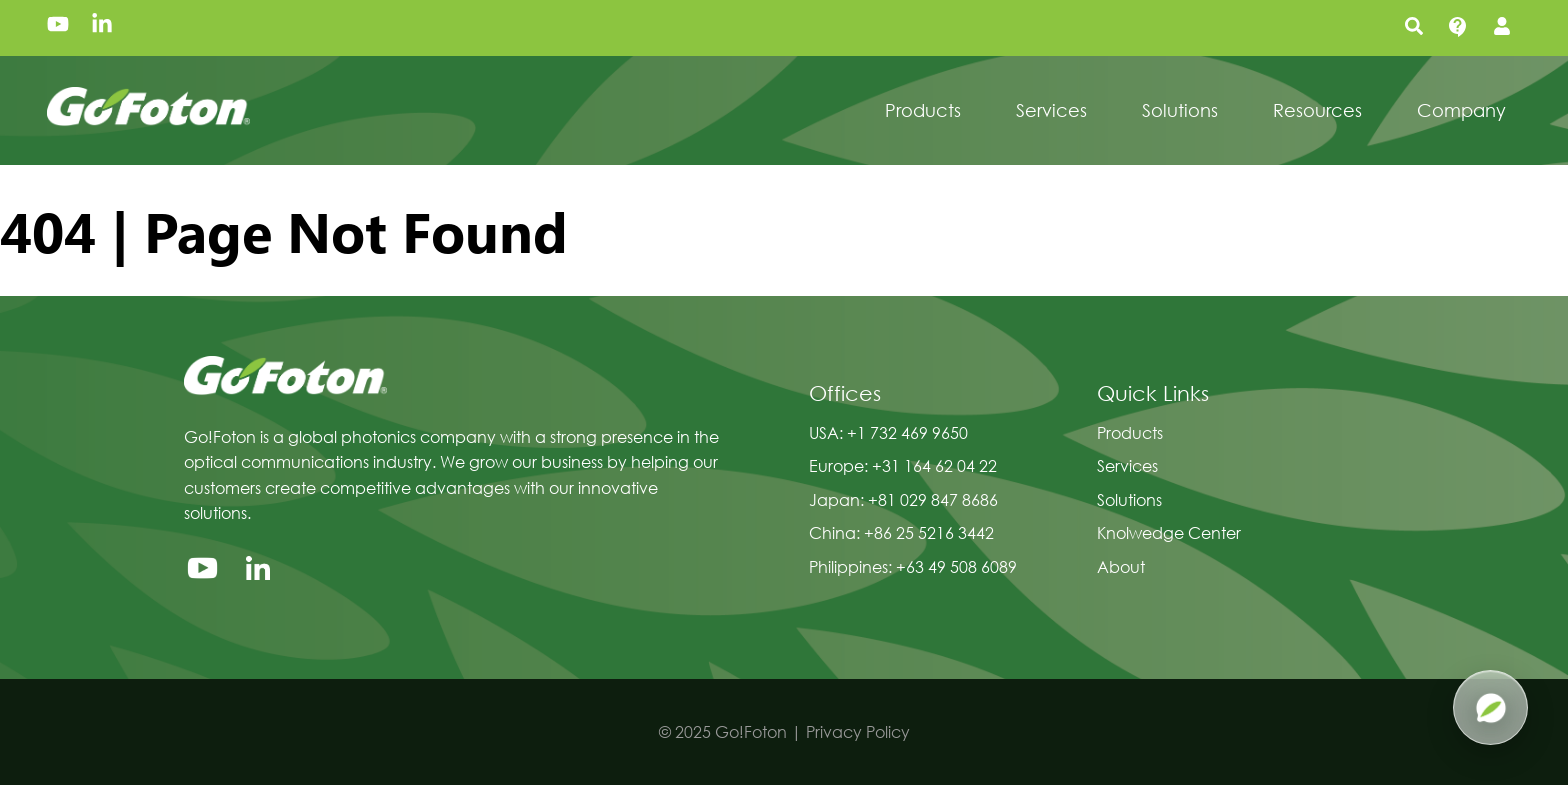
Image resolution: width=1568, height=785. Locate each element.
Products (1130, 432)
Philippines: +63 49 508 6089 (913, 566)
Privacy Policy (858, 731)
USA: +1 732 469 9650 (888, 432)
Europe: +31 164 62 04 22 (903, 465)
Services (1127, 465)
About (1121, 566)
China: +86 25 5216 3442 (901, 532)
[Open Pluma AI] (1490, 707)
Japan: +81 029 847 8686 (903, 499)
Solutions (1129, 499)
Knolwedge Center (1169, 532)
